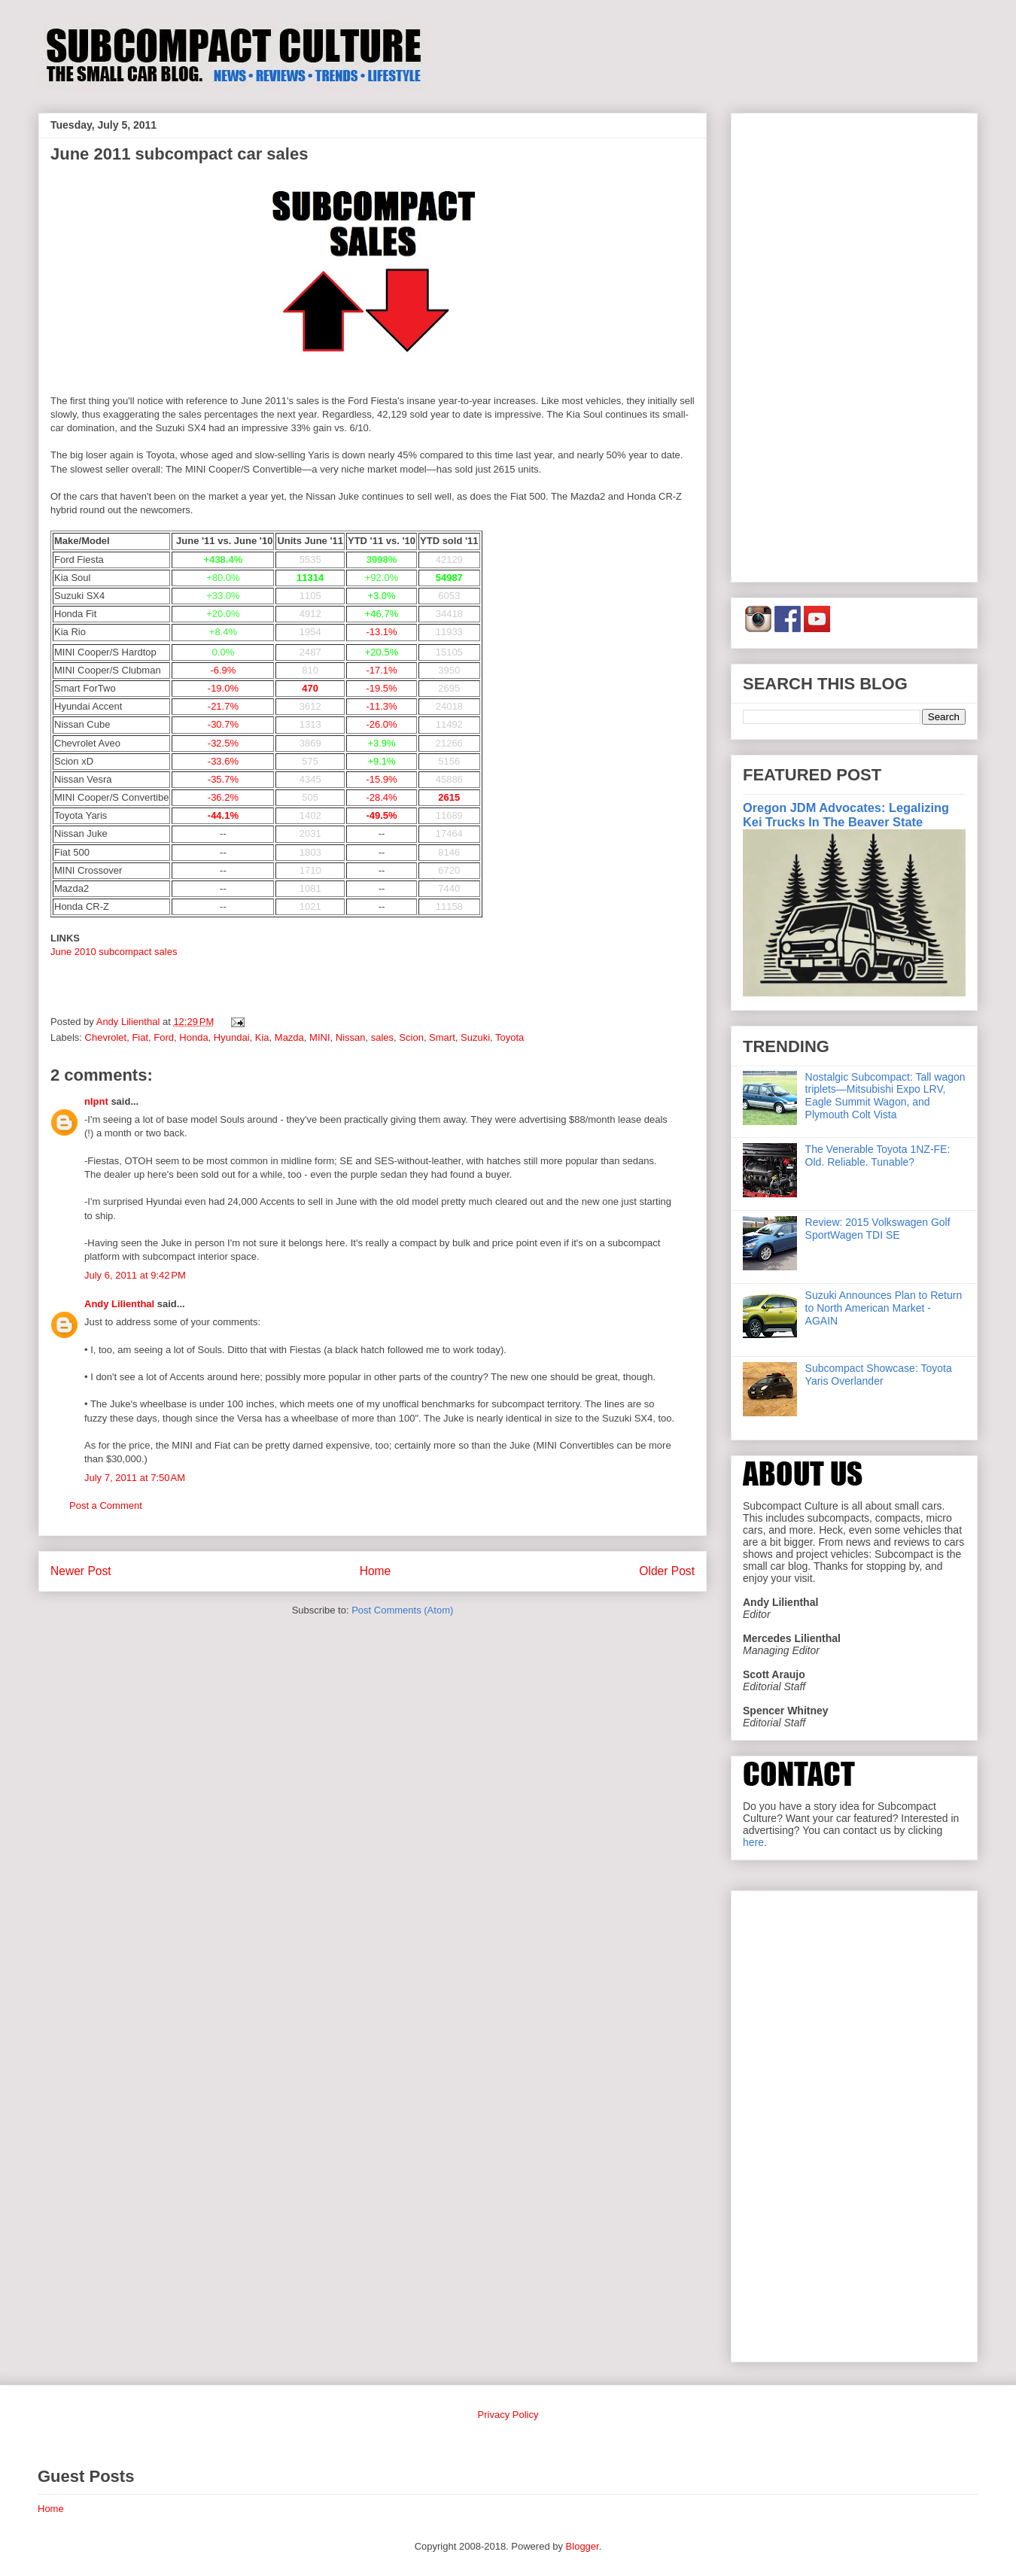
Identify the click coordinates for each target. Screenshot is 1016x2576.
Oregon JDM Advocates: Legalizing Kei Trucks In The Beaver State (846, 815)
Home (375, 1571)
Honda (193, 1037)
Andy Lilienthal (119, 1303)
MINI (319, 1037)
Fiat (140, 1037)
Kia (262, 1037)
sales (382, 1037)
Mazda (289, 1037)
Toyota (509, 1037)
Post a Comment (105, 1505)
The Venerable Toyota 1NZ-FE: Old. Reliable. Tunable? (878, 1155)
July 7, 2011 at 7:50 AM (134, 1477)
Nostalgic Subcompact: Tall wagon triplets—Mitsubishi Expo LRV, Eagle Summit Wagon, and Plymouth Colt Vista (885, 1096)
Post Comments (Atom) (402, 1610)
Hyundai (232, 1037)
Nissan (351, 1037)
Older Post (667, 1571)
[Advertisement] (854, 344)
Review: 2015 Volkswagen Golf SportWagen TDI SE (878, 1228)
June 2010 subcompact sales (113, 951)
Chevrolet (106, 1037)
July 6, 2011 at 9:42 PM (135, 1275)
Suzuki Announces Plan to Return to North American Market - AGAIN (884, 1308)
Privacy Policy (508, 2414)
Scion (411, 1037)
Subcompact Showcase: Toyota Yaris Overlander (878, 1374)
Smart (442, 1037)
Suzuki (475, 1037)
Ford (164, 1037)
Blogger (582, 2546)
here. (755, 1842)
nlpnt (96, 1101)
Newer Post (80, 1571)
